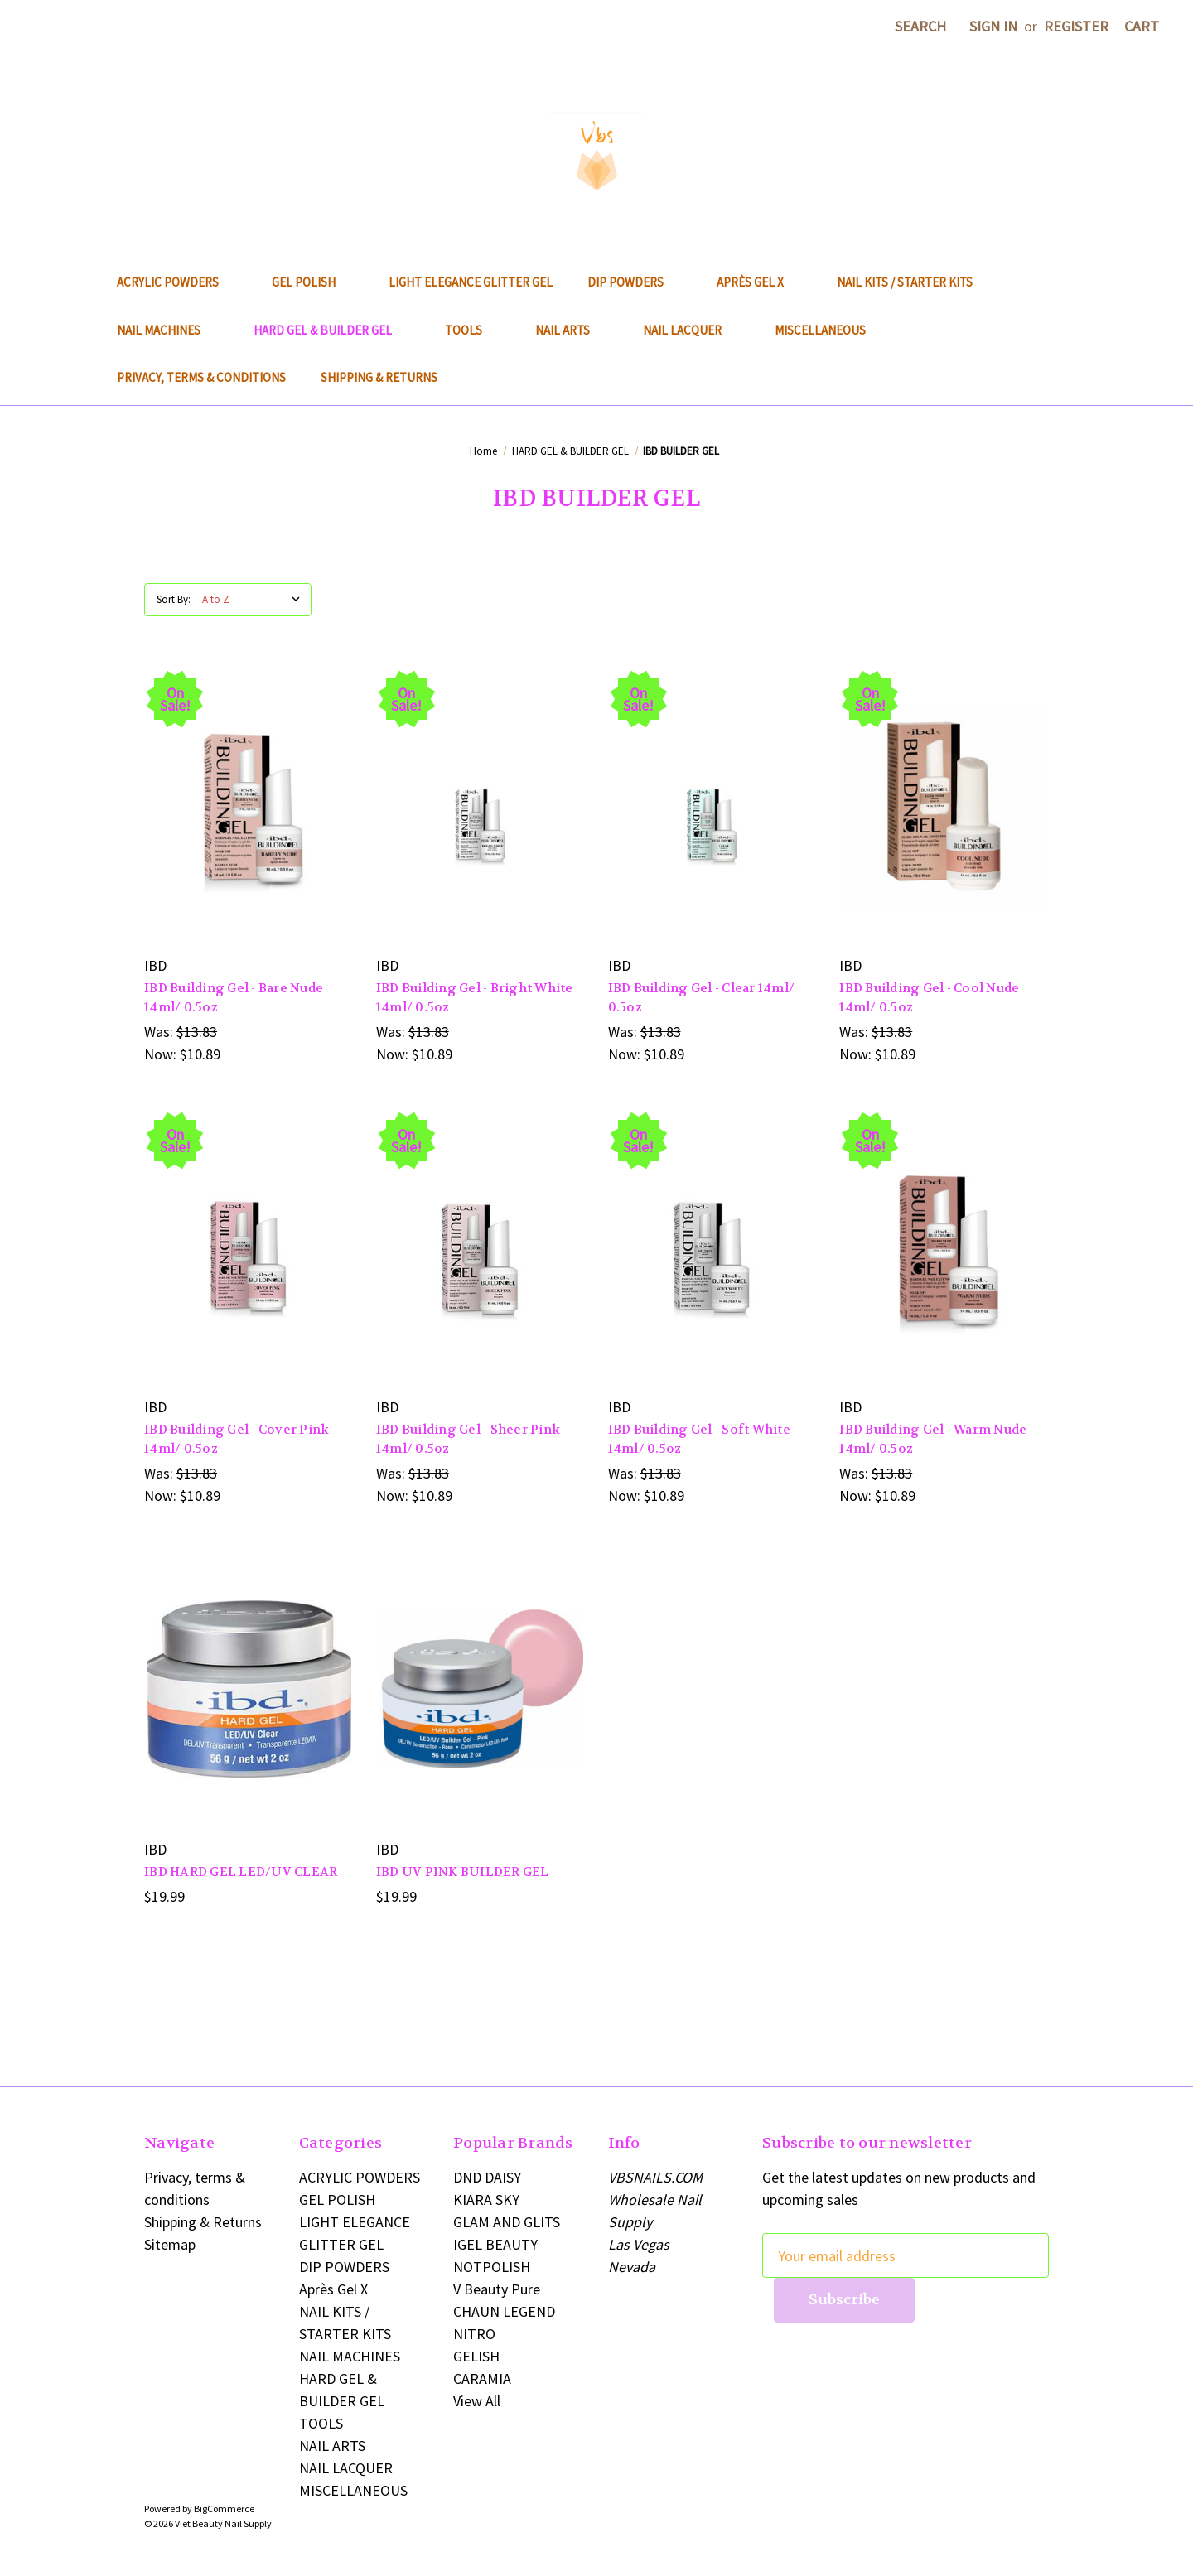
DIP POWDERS (634, 282)
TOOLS (472, 330)
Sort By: (174, 599)
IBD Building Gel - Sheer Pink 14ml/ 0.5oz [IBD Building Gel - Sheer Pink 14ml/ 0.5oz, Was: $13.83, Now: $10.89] (468, 1439)
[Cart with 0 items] (1142, 26)
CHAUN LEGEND (504, 2311)
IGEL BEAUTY (495, 2244)
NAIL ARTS (571, 330)
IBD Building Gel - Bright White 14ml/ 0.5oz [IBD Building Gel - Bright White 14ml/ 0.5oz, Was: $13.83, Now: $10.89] (474, 997)
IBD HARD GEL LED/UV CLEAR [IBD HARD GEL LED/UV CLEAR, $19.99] (240, 1872)
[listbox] (255, 599)
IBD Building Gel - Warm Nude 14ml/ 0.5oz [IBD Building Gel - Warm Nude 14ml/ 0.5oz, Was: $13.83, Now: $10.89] (932, 1439)
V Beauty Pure (496, 2289)
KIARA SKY (486, 2199)
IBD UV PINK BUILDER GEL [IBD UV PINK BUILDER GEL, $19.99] (462, 1872)
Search (920, 26)
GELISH (476, 2356)
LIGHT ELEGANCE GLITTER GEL (471, 282)
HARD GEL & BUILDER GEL (332, 330)
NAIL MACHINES (168, 330)
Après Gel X (759, 282)
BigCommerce (224, 2508)
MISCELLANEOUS (829, 330)
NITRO (474, 2333)
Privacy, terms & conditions (201, 377)
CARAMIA (482, 2378)
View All (476, 2400)
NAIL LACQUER (691, 330)
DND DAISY (487, 2177)
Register (1076, 26)
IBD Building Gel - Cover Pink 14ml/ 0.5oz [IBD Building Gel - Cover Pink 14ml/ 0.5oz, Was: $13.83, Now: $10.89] (236, 1439)
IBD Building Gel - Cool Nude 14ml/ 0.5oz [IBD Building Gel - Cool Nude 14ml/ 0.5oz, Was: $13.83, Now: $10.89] (929, 997)
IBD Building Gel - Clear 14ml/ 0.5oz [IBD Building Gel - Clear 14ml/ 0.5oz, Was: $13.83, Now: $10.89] (701, 997)
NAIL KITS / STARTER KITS (905, 282)
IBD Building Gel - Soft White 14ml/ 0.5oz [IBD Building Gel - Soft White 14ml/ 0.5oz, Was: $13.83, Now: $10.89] (699, 1439)
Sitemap (170, 2244)
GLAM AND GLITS (506, 2221)
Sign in (993, 26)
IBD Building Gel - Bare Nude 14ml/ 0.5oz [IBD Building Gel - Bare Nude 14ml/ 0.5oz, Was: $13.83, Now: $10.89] (233, 997)
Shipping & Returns (379, 377)
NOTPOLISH (491, 2266)
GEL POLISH (313, 282)
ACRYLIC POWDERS (177, 282)
